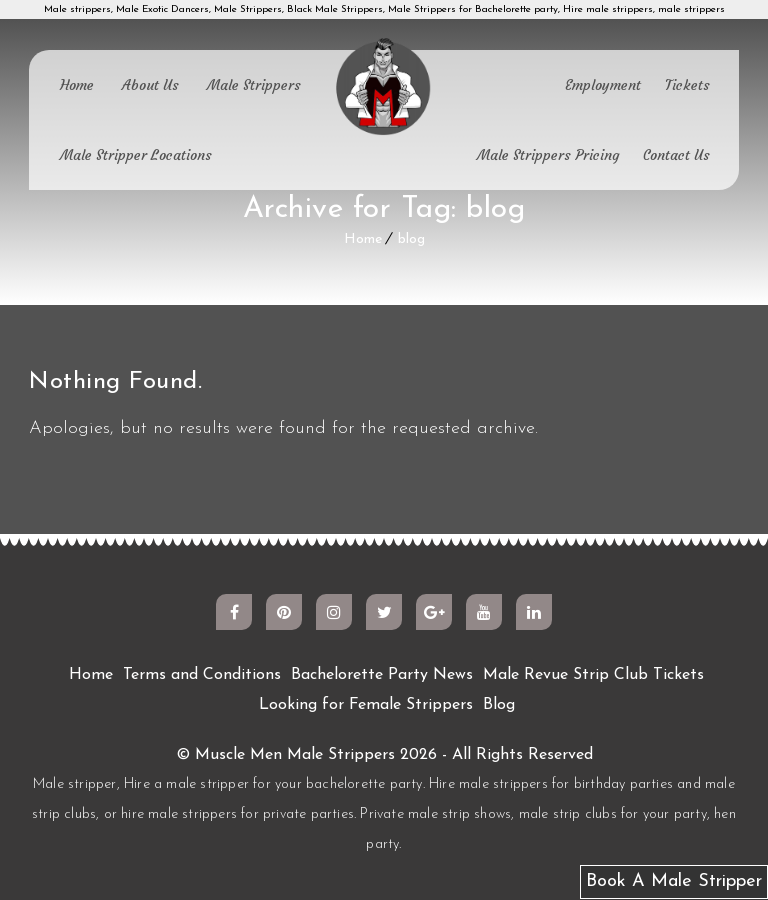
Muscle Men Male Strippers (295, 755)
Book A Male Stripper (674, 881)
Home (77, 85)
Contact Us (676, 155)
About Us (150, 85)
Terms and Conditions (202, 675)
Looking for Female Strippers (366, 705)
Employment (603, 85)
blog (411, 239)
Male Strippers (254, 85)
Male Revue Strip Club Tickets (593, 675)
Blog (499, 705)
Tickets (687, 85)
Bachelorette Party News (382, 675)
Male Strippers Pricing (548, 155)
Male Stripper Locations (136, 155)
